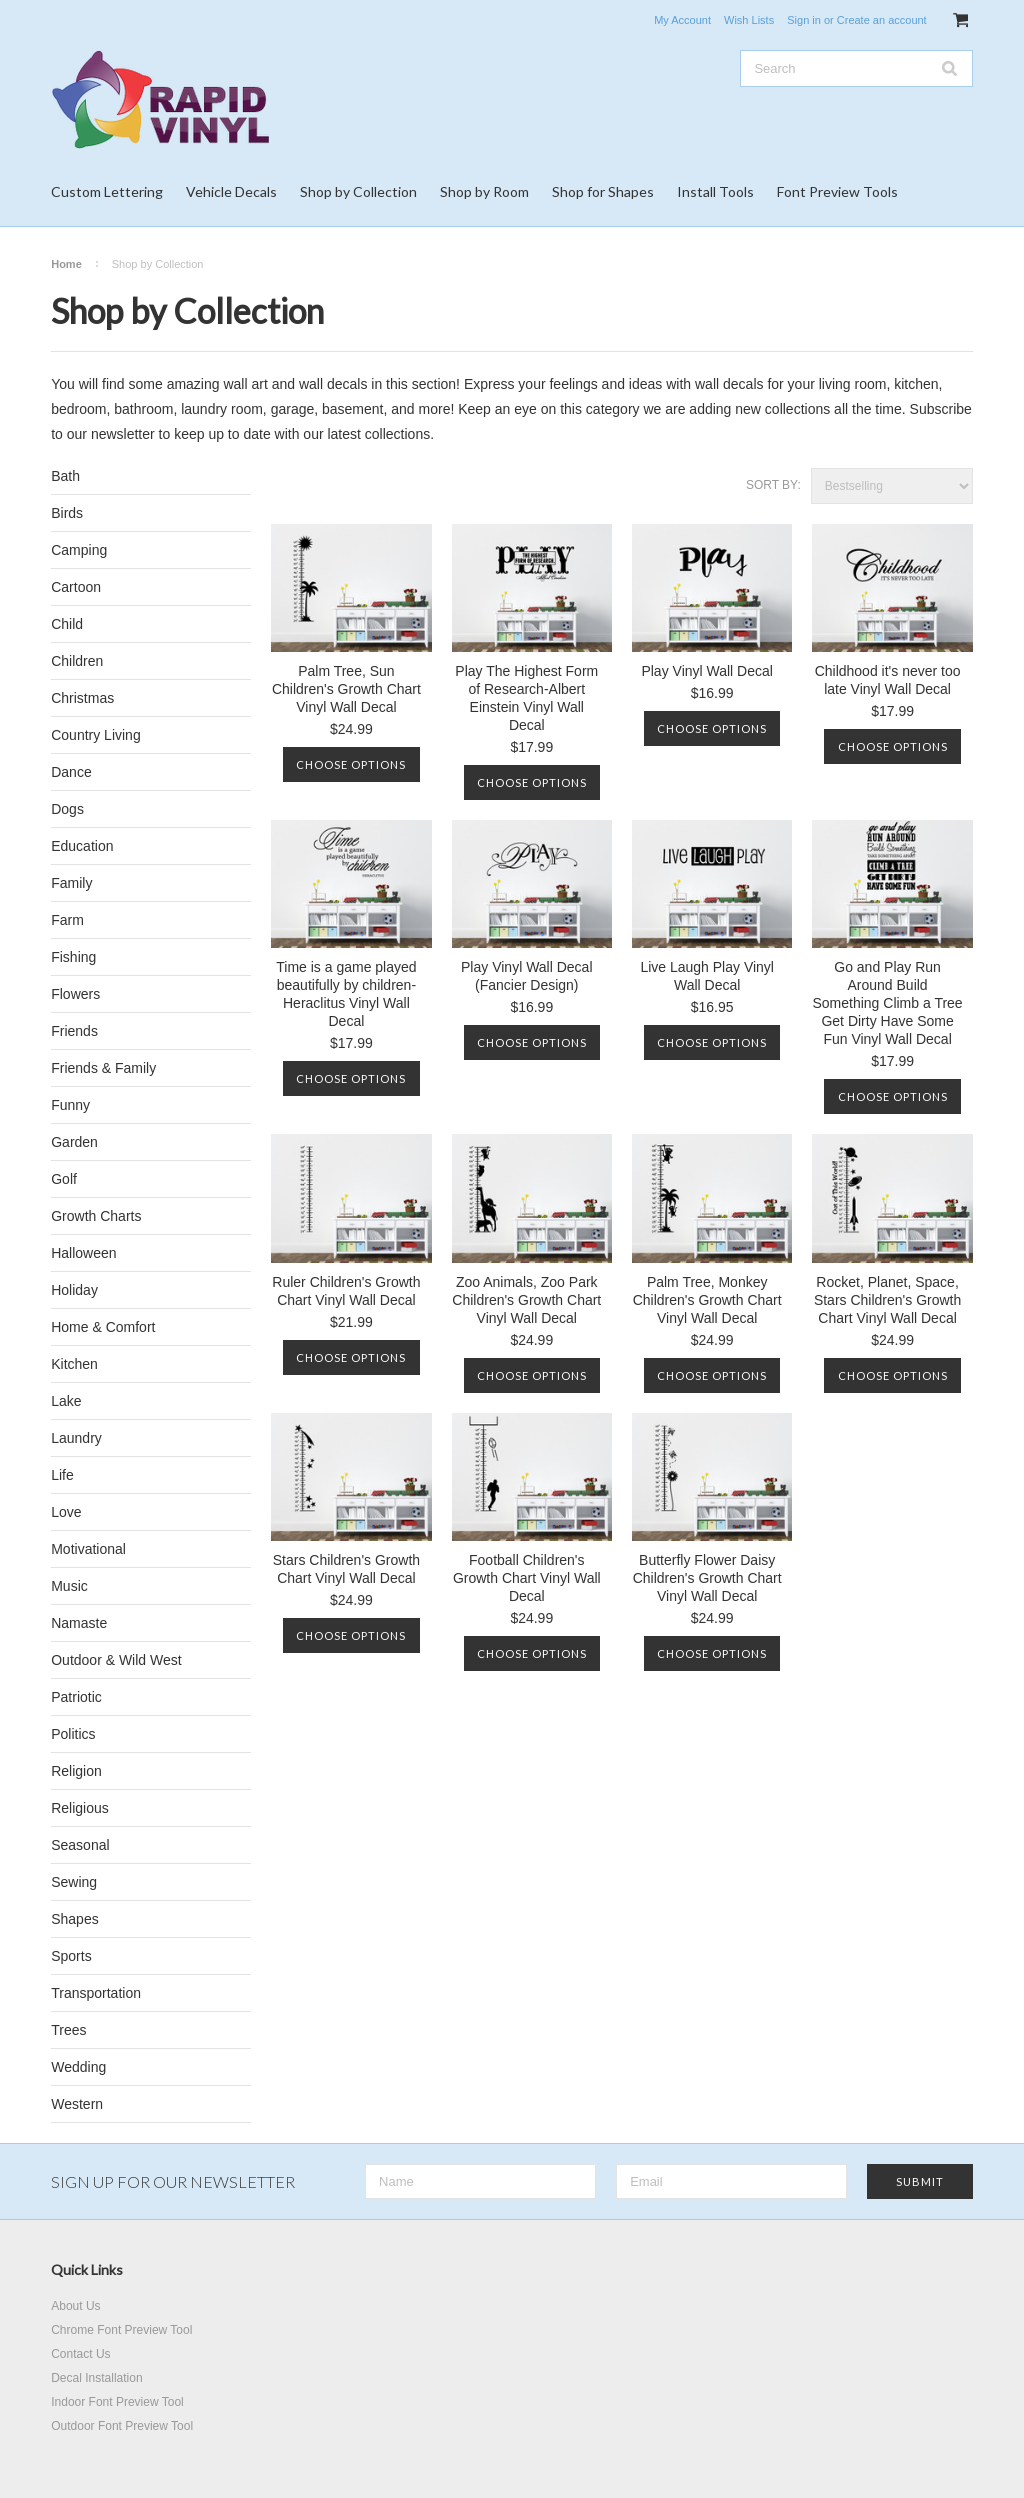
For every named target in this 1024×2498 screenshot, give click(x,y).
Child (67, 624)
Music (69, 1586)
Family (71, 883)
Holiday (74, 1290)
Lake (66, 1401)
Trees (68, 2030)
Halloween (83, 1253)
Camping (79, 550)
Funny (70, 1105)
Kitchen (74, 1364)
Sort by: (773, 485)
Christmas (82, 698)
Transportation (96, 1993)
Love (66, 1512)
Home (66, 264)
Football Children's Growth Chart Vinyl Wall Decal (527, 1578)
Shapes (74, 1919)
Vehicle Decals (231, 191)
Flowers (75, 994)
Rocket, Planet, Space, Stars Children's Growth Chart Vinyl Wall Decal (887, 1300)
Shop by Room (484, 191)
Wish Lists (749, 20)
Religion (76, 1771)
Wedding (78, 2067)
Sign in (804, 20)
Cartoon (76, 587)
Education (82, 846)
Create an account (882, 20)
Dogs (67, 809)
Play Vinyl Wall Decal (707, 671)
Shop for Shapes (603, 191)
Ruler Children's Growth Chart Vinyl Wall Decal (346, 1291)
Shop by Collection (358, 191)
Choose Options (351, 764)
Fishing (73, 957)
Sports (71, 1956)
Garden (74, 1142)
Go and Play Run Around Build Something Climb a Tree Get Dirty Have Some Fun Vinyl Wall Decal (887, 1003)
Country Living (96, 735)
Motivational (88, 1549)
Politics (73, 1734)
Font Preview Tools (837, 191)
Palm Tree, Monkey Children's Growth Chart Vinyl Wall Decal (707, 1300)
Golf (64, 1179)
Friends (74, 1031)
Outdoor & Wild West (116, 1660)
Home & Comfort (103, 1327)
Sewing (74, 1882)
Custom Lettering (107, 191)
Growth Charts (96, 1216)
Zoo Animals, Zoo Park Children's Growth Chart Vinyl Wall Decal (526, 1300)
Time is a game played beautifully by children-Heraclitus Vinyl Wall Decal (346, 994)
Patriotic (76, 1697)
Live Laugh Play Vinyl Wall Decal (707, 976)
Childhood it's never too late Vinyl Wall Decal (888, 680)
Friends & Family (103, 1068)
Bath (65, 476)
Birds (67, 513)
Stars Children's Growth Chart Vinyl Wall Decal (346, 1569)
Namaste (79, 1623)
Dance (71, 772)
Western (77, 2104)
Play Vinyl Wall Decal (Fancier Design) (527, 976)
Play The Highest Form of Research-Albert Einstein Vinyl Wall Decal (526, 698)
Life (62, 1475)
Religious (80, 1808)
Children (77, 661)
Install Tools (715, 191)
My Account (682, 20)
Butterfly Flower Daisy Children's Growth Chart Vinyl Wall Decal (707, 1578)
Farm (67, 920)
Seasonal (80, 1845)
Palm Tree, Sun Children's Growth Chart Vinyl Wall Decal (346, 689)
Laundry (76, 1438)
